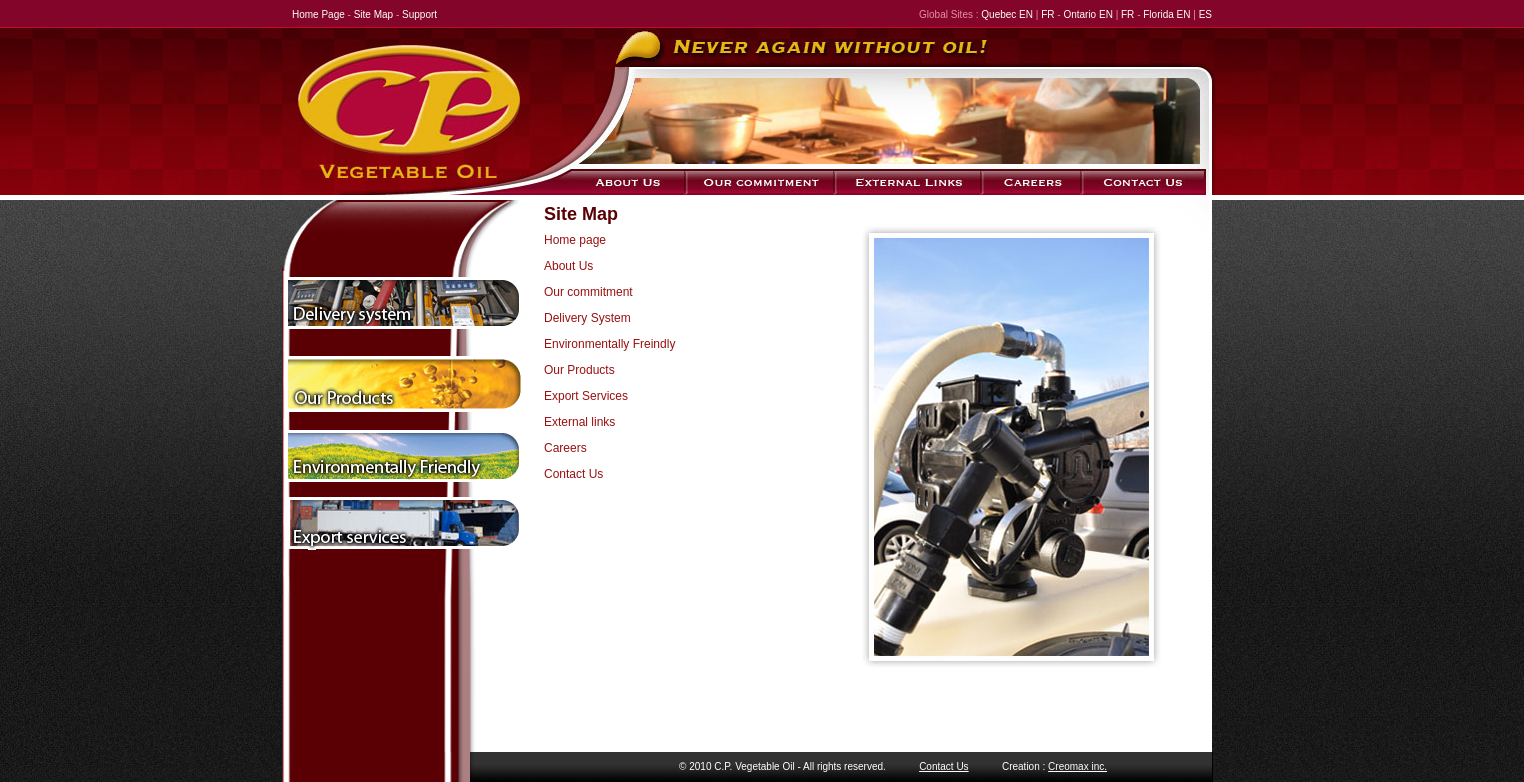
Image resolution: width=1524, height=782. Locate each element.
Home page (575, 240)
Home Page (318, 14)
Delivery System (587, 318)
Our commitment (588, 292)
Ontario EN (1087, 14)
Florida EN (1166, 14)
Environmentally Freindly (609, 344)
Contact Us (573, 474)
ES (1205, 14)
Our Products (579, 370)
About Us (568, 266)
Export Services (586, 396)
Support (419, 14)
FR (1046, 14)
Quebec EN (1007, 14)
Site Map (373, 14)
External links (579, 422)
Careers (565, 448)
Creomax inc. (1077, 766)
